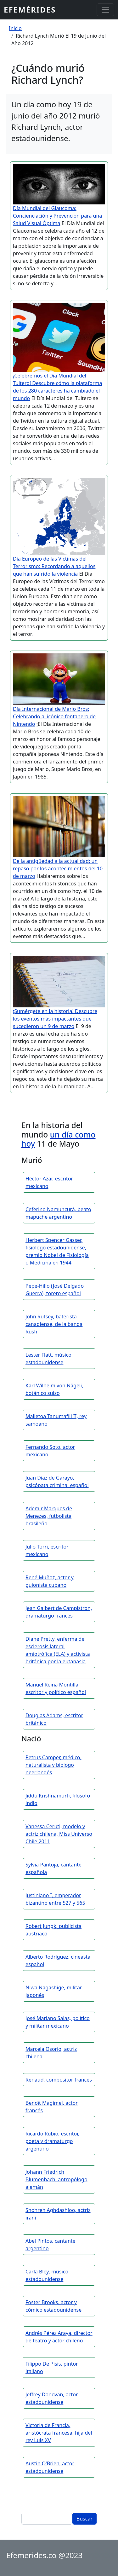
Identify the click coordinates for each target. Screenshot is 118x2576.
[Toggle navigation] (105, 9)
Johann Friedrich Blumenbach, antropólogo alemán (56, 2179)
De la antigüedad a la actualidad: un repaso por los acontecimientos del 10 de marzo (58, 868)
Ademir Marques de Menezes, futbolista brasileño (48, 1516)
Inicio (15, 28)
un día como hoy (58, 1139)
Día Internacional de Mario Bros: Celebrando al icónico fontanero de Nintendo (54, 716)
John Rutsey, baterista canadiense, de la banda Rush (53, 1324)
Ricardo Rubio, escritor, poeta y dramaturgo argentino (52, 2141)
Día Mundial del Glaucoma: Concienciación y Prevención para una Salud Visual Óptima (57, 216)
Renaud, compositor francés (58, 2079)
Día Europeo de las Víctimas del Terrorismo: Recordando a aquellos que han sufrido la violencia (54, 566)
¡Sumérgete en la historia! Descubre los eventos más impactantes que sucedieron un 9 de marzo (55, 1019)
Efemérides (30, 9)
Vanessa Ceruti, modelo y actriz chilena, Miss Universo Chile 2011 (58, 1834)
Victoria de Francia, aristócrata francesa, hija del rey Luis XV (58, 2433)
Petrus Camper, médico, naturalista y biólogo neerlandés (53, 1765)
